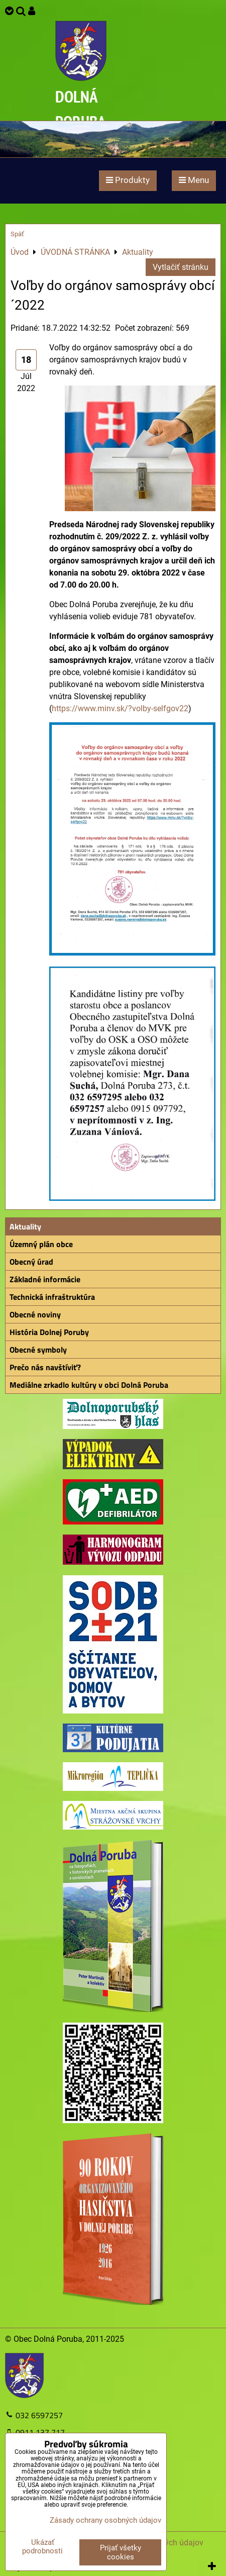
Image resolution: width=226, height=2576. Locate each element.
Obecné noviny (35, 1314)
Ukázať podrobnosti (42, 2546)
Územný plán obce (41, 1244)
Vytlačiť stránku (180, 267)
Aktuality (25, 1226)
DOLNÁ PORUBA (80, 108)
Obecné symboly (38, 1350)
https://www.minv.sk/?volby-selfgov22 (120, 708)
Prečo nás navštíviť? (45, 1367)
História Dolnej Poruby (49, 1332)
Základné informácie (45, 1279)
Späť (17, 234)
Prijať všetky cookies (120, 2552)
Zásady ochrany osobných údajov (105, 2520)
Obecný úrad (31, 1262)
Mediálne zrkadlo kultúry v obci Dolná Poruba (89, 1385)
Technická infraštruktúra (52, 1297)
